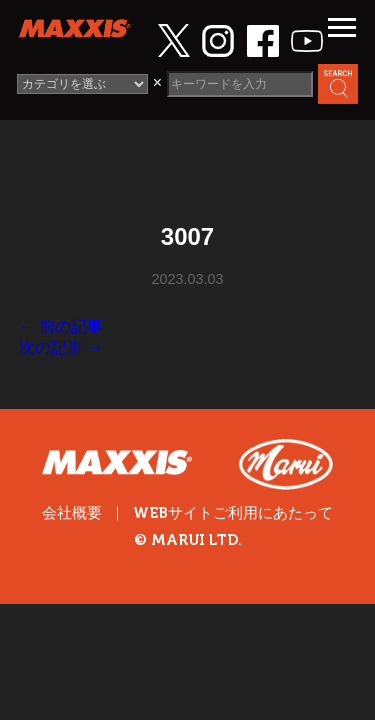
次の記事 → (61, 347)
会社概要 (72, 513)
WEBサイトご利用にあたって (233, 513)
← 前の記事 (61, 326)
